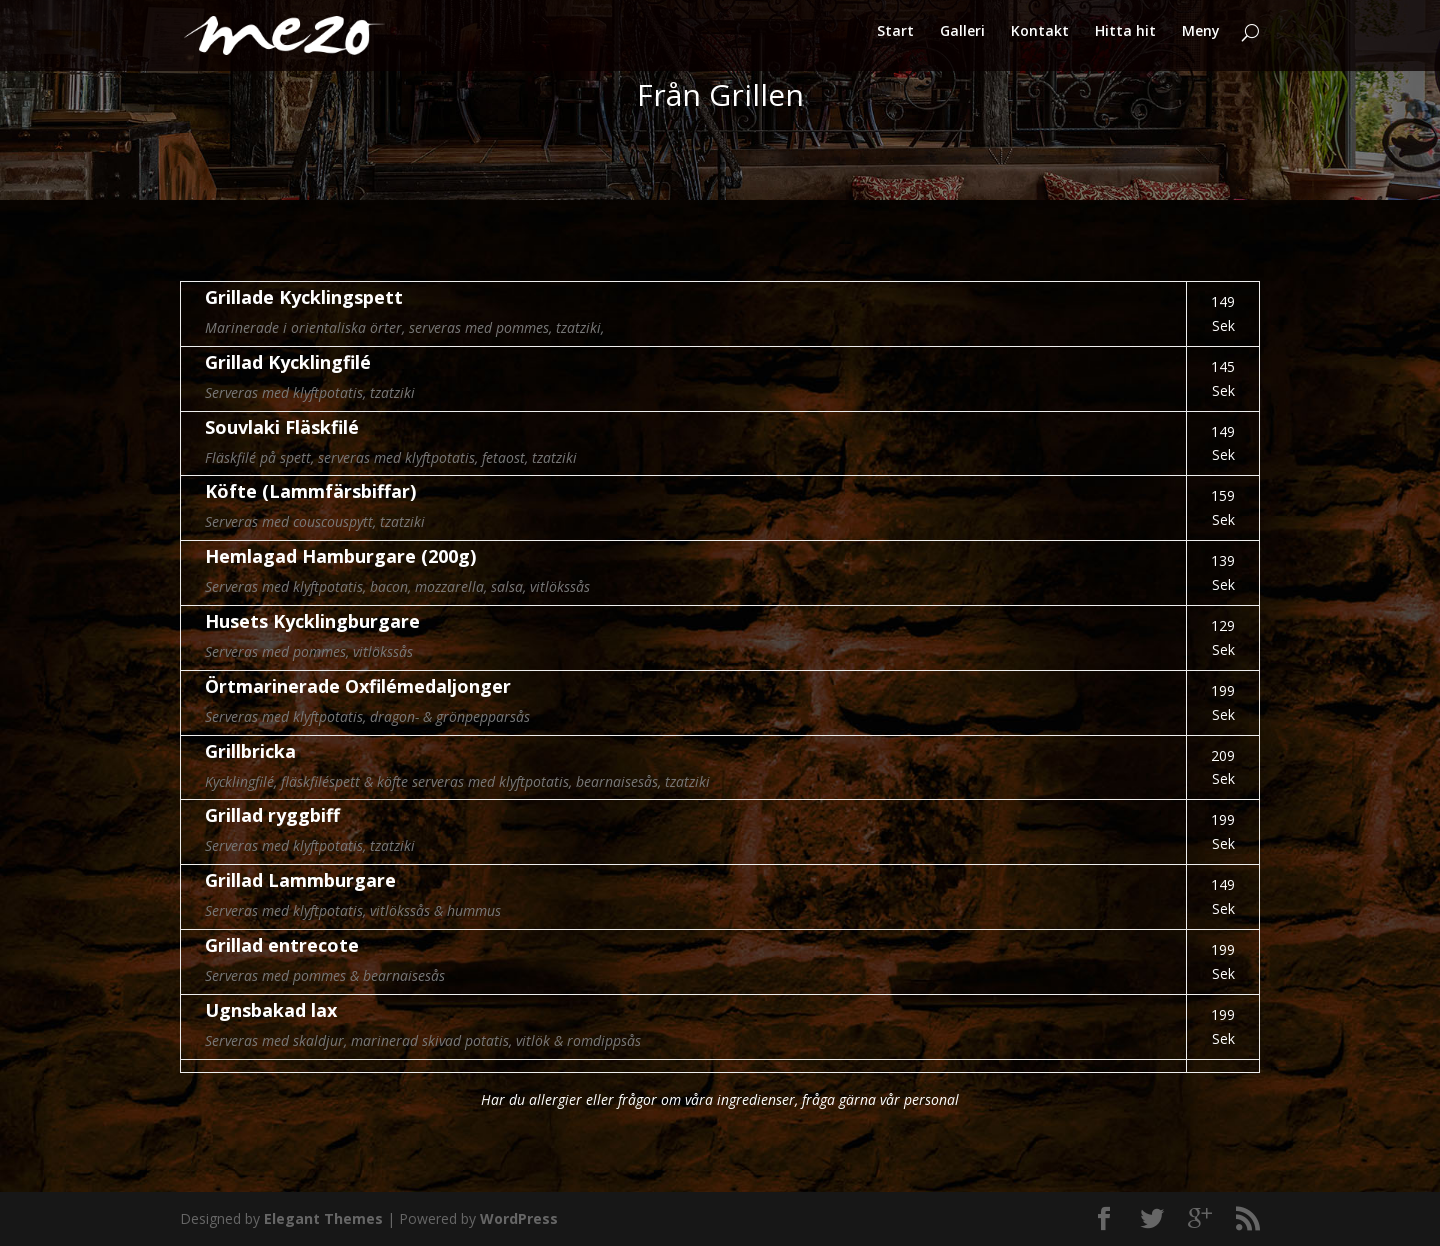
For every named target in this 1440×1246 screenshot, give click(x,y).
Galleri (962, 41)
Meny (1201, 41)
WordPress (519, 1218)
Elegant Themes (323, 1218)
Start (895, 41)
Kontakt (1040, 41)
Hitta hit (1125, 41)
